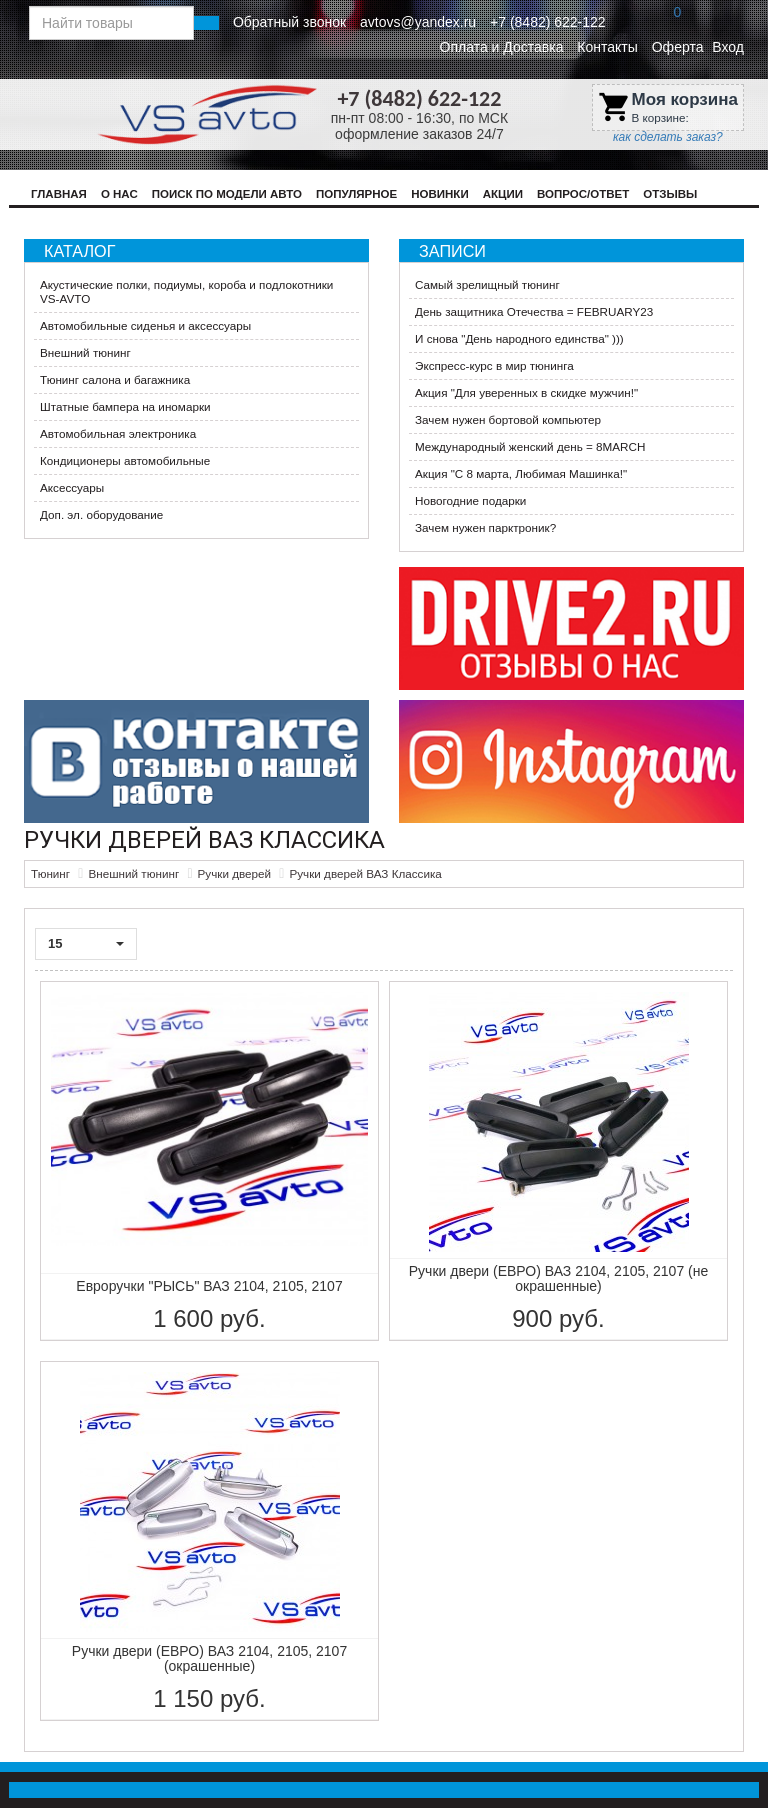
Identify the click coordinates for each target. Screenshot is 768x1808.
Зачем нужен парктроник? (485, 527)
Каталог (79, 251)
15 (86, 943)
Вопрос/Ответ (583, 194)
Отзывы (670, 194)
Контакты (607, 47)
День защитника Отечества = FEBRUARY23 (534, 311)
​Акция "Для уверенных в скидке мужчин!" (526, 392)
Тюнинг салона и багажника (115, 379)
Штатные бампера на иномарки (125, 406)
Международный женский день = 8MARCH (530, 446)
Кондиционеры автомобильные (125, 460)
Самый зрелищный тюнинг (487, 284)
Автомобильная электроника (118, 433)
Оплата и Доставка (502, 47)
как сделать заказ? (668, 137)
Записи (452, 251)
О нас (119, 194)
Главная (59, 194)
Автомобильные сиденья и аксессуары (145, 325)
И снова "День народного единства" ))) (519, 338)
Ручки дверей (235, 873)
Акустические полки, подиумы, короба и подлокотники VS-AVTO (186, 291)
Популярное (356, 194)
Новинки (440, 194)
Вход (728, 47)
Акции (503, 194)
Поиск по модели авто (227, 194)
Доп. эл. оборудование (101, 514)
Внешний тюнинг (85, 352)
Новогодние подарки (470, 500)
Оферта (678, 47)
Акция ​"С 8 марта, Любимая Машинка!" (521, 473)
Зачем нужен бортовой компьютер (508, 419)
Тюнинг (50, 873)
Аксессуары (72, 487)
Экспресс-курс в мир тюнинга (494, 365)
